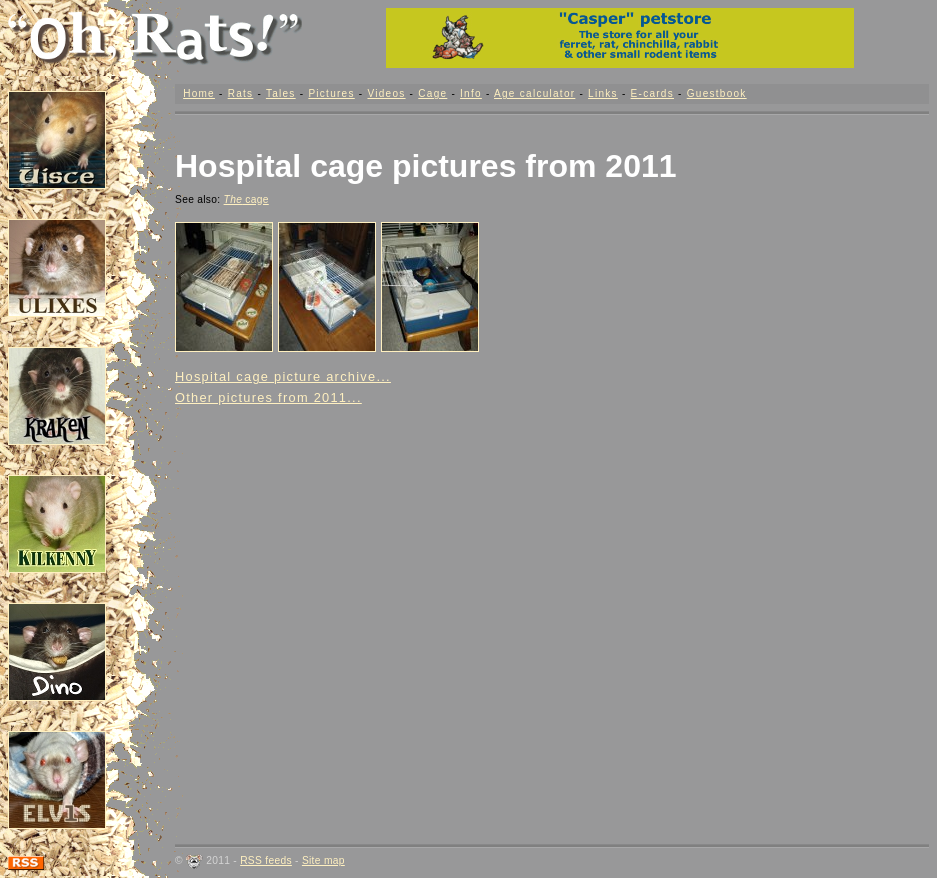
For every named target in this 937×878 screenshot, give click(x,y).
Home (199, 93)
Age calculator (534, 93)
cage (246, 199)
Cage (432, 93)
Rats (241, 93)
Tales (281, 93)
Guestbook (717, 93)
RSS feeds (266, 860)
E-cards (652, 93)
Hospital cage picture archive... (283, 376)
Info (471, 93)
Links (603, 93)
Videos (386, 93)
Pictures (331, 93)
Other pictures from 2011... (268, 397)
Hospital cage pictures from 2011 (426, 166)
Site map (323, 860)
